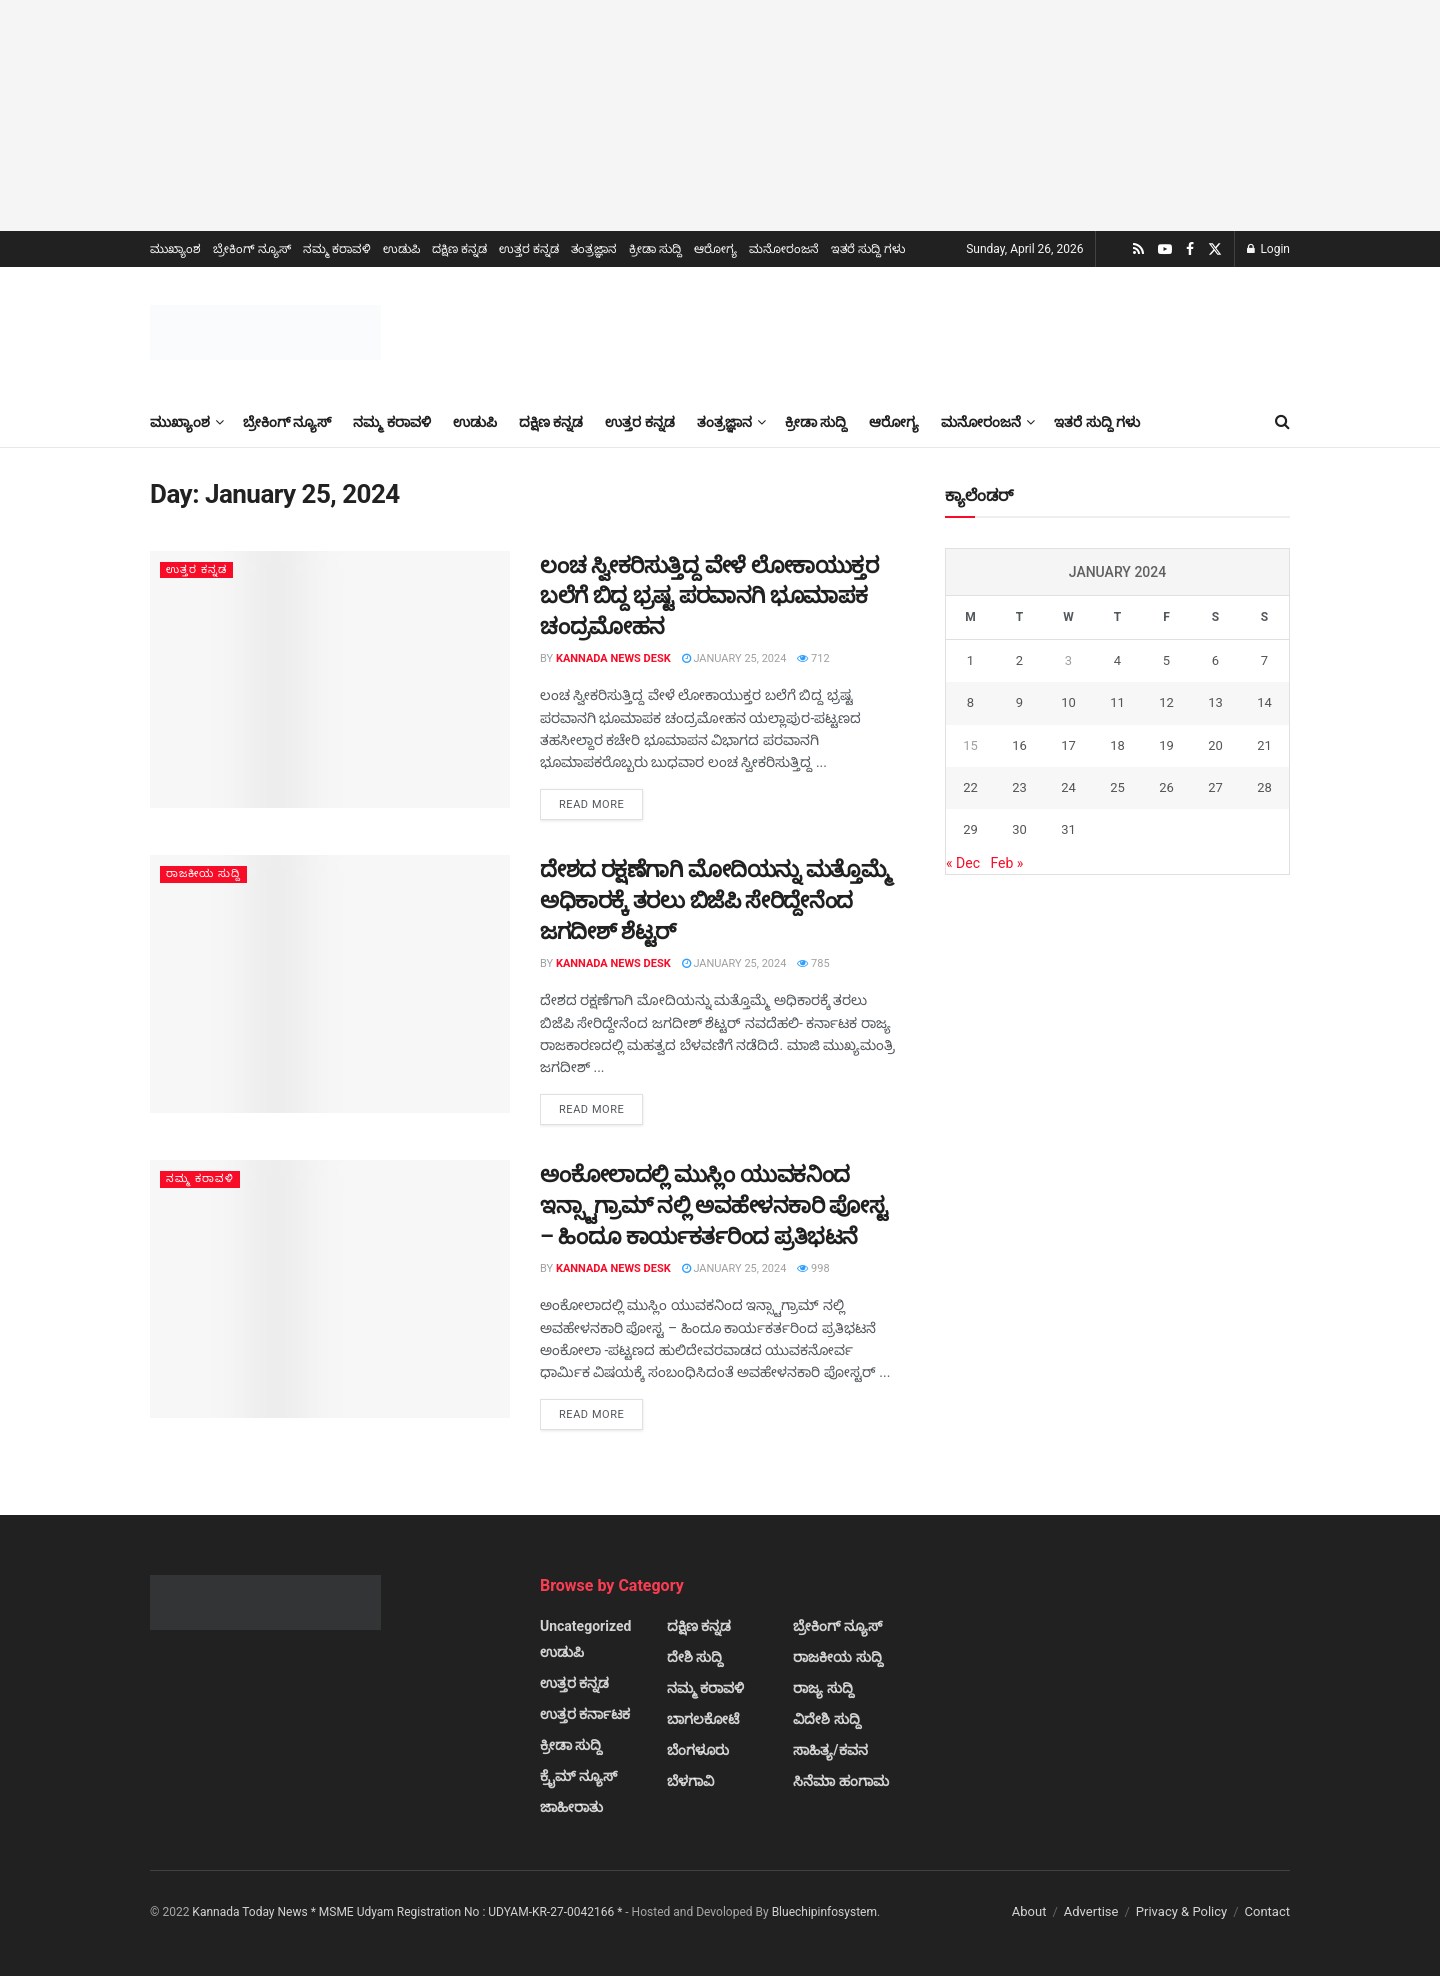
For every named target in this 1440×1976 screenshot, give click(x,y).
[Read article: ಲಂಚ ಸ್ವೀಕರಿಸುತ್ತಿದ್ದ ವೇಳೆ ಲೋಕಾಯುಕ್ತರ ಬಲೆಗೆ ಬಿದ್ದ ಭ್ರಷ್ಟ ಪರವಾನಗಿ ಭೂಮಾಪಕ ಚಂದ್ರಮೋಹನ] (330, 679)
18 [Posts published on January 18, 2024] (1117, 745)
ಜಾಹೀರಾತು (571, 1807)
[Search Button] (1282, 422)
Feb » (1006, 863)
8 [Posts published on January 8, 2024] (970, 702)
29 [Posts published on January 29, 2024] (970, 829)
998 (813, 1268)
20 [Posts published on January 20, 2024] (1215, 745)
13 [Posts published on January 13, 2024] (1215, 702)
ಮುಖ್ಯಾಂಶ (175, 249)
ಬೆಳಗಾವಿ (690, 1781)
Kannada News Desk (613, 658)
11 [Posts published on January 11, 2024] (1117, 702)
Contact (1267, 1911)
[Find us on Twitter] (1215, 249)
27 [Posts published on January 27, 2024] (1215, 787)
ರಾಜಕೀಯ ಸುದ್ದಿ (204, 873)
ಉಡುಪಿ (401, 249)
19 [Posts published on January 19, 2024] (1166, 745)
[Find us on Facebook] (1190, 249)
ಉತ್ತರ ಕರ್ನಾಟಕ (585, 1714)
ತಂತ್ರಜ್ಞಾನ (594, 249)
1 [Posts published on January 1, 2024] (970, 660)
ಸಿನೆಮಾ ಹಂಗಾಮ (840, 1781)
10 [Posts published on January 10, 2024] (1068, 702)
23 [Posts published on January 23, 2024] (1019, 787)
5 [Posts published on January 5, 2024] (1166, 660)
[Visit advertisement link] (720, 115)
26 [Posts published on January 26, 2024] (1166, 787)
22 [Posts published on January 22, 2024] (970, 787)
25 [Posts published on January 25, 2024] (1117, 787)
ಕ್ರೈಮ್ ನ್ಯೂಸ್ (578, 1776)
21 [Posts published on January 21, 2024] (1264, 745)
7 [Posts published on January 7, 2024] (1264, 660)
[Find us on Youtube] (1165, 249)
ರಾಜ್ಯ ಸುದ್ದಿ (823, 1688)
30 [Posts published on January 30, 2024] (1019, 829)
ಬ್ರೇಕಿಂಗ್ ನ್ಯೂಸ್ (252, 249)
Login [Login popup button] (1268, 249)
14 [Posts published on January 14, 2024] (1264, 702)
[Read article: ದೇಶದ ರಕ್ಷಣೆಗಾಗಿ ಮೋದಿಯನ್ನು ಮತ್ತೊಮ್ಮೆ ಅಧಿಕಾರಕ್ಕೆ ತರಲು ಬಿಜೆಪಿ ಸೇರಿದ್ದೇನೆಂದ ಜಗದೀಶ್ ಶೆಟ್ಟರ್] (330, 983)
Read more (601, 803)
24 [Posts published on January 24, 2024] (1068, 787)
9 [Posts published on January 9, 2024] (1019, 702)
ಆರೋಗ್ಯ (715, 249)
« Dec (963, 863)
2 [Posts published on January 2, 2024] (1019, 660)
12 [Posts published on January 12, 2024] (1166, 702)
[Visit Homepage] (265, 332)
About (1029, 1911)
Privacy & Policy (1181, 1911)
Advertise (1091, 1911)
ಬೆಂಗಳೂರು (698, 1750)
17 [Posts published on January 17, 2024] (1068, 745)
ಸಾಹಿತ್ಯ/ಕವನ (830, 1750)
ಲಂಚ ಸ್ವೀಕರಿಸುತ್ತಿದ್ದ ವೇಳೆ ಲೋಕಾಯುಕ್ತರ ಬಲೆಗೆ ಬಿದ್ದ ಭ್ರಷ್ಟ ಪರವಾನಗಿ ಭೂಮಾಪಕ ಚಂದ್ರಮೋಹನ (709, 596)
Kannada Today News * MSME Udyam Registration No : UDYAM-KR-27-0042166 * (408, 1912)
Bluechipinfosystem (824, 1912)
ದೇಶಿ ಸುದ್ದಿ (695, 1657)
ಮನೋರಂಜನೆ (784, 249)
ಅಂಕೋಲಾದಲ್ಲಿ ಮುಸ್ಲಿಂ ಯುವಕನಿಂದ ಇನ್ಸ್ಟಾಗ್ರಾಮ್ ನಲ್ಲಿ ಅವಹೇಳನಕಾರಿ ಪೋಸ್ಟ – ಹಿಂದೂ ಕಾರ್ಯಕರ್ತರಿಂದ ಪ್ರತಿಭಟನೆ (713, 1205)
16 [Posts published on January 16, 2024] (1019, 745)
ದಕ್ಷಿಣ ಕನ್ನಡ (459, 249)
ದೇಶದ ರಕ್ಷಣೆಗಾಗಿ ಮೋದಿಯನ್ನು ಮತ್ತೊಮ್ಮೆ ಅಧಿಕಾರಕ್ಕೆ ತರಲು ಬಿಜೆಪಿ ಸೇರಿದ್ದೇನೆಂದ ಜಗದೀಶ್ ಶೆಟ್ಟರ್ (715, 900)
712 (813, 658)
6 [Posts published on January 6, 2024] (1215, 660)
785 (813, 963)
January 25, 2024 (734, 658)
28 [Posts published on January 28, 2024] (1264, 787)
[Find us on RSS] (1138, 249)
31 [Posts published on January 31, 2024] (1068, 829)
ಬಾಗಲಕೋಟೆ (703, 1719)
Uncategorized (585, 1626)
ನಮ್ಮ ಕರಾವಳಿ (337, 249)
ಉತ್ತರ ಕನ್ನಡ (529, 249)
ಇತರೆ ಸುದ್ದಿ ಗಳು (868, 249)
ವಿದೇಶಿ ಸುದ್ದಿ (826, 1719)
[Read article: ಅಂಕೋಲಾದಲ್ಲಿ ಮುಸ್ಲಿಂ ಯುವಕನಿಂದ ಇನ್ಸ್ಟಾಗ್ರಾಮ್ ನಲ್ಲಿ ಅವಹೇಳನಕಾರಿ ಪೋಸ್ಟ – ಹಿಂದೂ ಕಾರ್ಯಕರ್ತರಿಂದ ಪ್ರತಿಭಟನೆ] (330, 1288)
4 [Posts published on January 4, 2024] (1117, 660)
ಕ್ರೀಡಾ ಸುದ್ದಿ (655, 249)
